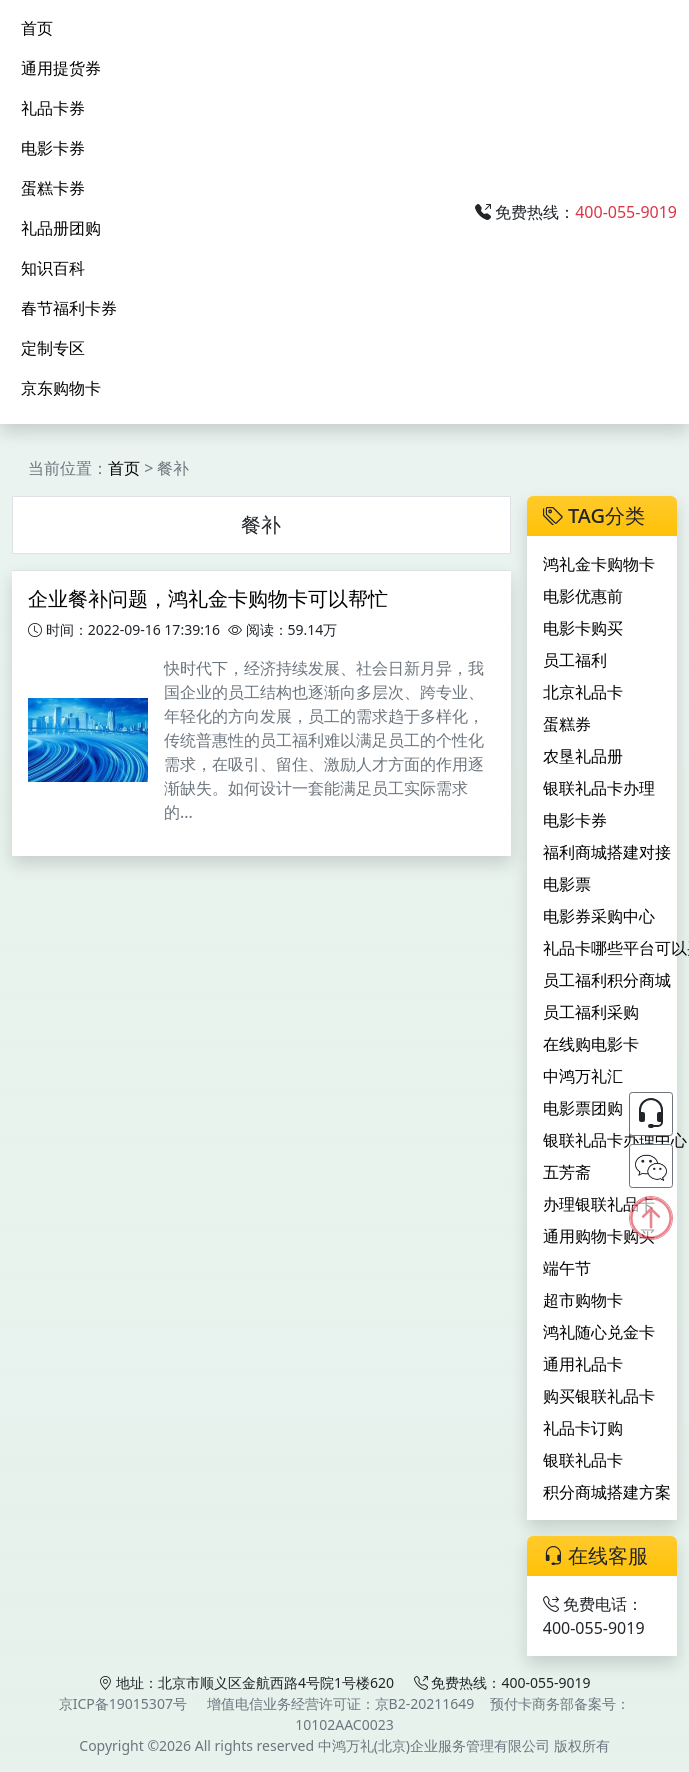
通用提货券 (61, 68)
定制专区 (53, 348)
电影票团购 (583, 1108)
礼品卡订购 (583, 1428)
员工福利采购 (591, 1012)
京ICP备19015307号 (123, 1703)
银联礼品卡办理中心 (615, 1140)
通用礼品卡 (583, 1364)
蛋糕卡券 (53, 188)
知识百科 (53, 268)
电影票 (567, 884)
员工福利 (575, 660)
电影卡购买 (583, 628)
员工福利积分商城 (607, 980)
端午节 (567, 1268)
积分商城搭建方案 (607, 1492)
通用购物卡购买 (599, 1236)
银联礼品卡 (583, 1460)
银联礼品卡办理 (599, 788)
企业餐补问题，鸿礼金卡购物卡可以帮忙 (208, 598)
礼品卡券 (53, 108)
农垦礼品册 (583, 756)
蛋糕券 (567, 724)
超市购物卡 (583, 1300)
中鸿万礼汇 (583, 1076)
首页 (37, 28)
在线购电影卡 (591, 1044)
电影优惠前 (583, 596)
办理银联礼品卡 (599, 1204)
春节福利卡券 (69, 308)
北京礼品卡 (583, 692)
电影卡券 (53, 148)
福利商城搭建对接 (607, 852)
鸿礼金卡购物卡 (599, 564)
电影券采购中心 (599, 916)
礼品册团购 (61, 228)
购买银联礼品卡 (599, 1396)
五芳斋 (567, 1172)
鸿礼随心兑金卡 (599, 1332)
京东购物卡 (61, 388)
